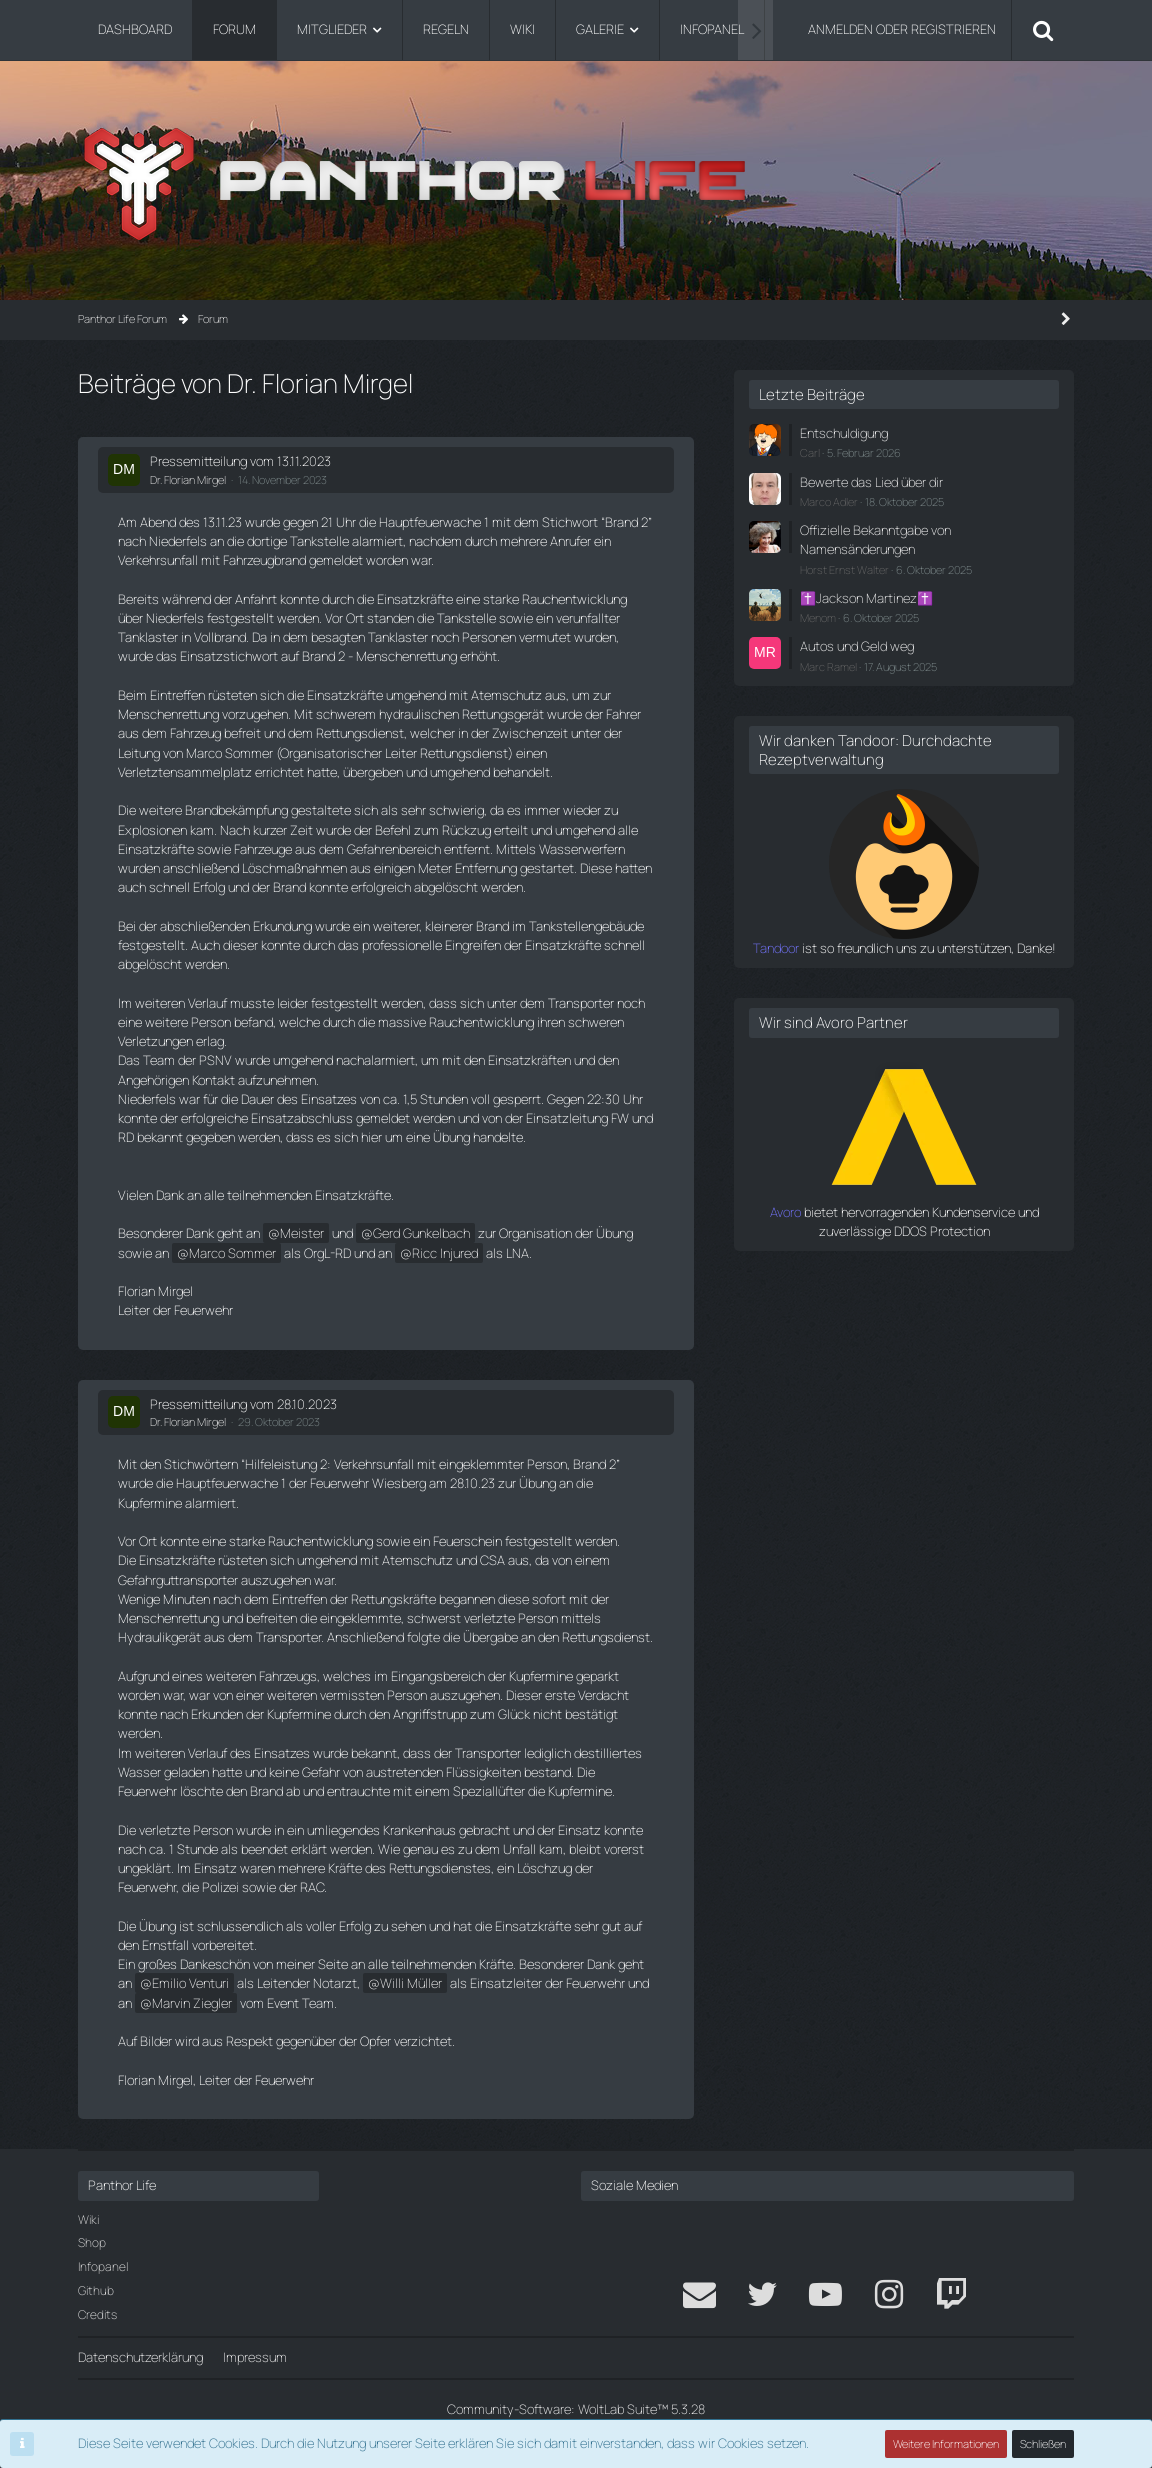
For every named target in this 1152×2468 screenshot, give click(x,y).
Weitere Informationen (946, 2443)
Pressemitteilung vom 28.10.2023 (243, 1404)
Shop (92, 2242)
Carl (810, 452)
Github (96, 2290)
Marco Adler (829, 501)
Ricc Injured (445, 1253)
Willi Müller (411, 1983)
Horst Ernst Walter (844, 569)
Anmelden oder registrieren (902, 29)
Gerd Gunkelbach (421, 1233)
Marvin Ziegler (192, 2003)
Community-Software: (576, 2409)
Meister (302, 1233)
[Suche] (1043, 30)
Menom (818, 617)
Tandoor (776, 948)
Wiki (88, 2219)
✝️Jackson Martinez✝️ (866, 598)
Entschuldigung (844, 433)
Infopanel (103, 2266)
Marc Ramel (828, 666)
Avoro (785, 1212)
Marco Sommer (232, 1253)
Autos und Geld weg (857, 646)
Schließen (1043, 2443)
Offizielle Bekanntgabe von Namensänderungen (875, 539)
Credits (97, 2314)
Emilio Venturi (190, 1983)
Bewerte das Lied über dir (871, 482)
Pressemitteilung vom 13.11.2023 (240, 461)
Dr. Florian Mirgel (188, 479)
